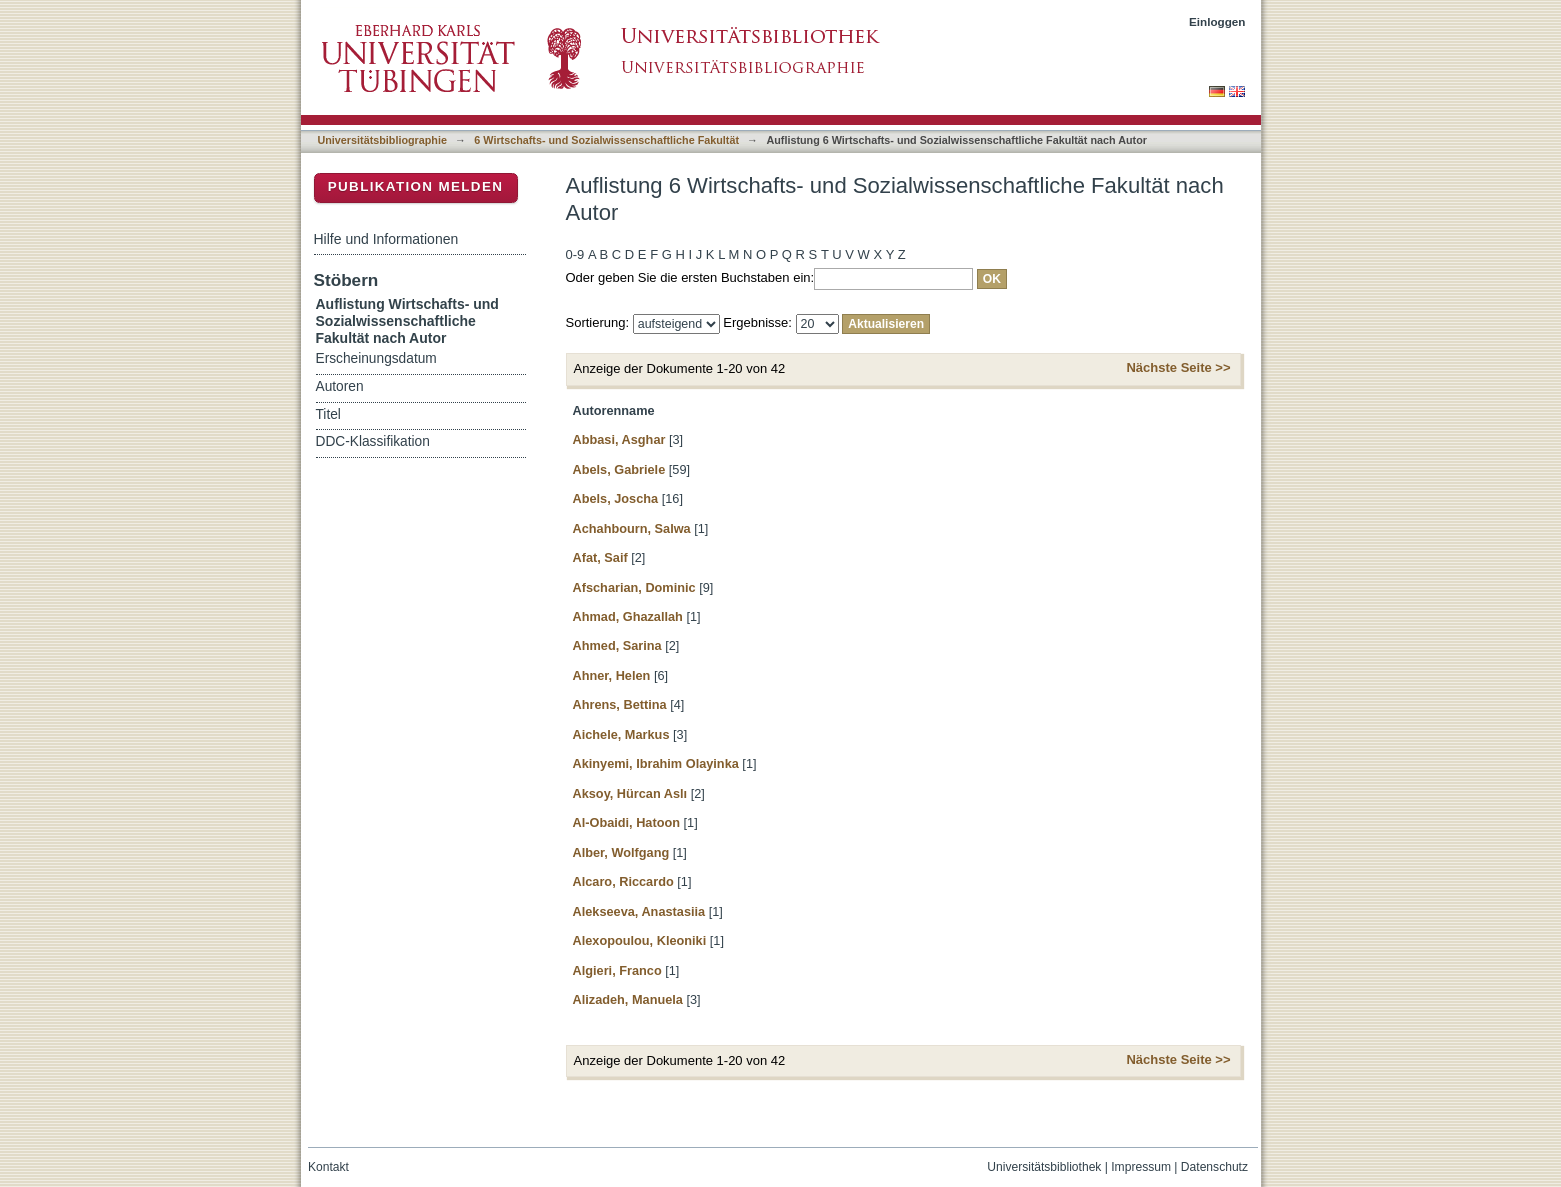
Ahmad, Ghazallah (628, 616)
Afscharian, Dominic (634, 587)
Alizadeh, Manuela (628, 999)
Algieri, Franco (617, 970)
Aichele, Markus (621, 734)
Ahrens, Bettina (620, 704)
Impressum (1141, 1167)
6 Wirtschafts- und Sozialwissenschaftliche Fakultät (606, 140)
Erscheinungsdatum (376, 358)
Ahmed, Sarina (617, 645)
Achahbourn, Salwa (632, 528)
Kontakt (328, 1167)
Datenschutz (1214, 1167)
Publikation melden (416, 186)
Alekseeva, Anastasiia (639, 911)
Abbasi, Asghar (619, 439)
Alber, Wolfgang (621, 852)
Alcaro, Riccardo (623, 881)
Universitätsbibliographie (382, 140)
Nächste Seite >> (1178, 367)
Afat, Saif (600, 557)
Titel (328, 414)
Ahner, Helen (612, 675)
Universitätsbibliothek (1044, 1167)
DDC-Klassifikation (373, 441)
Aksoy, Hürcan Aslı (630, 793)
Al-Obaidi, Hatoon (627, 822)
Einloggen (1217, 21)
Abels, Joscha (616, 498)
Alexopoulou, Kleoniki (640, 940)
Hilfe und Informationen (386, 239)
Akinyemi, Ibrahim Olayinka (656, 763)
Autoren (340, 386)
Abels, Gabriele (619, 469)
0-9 (575, 254)
